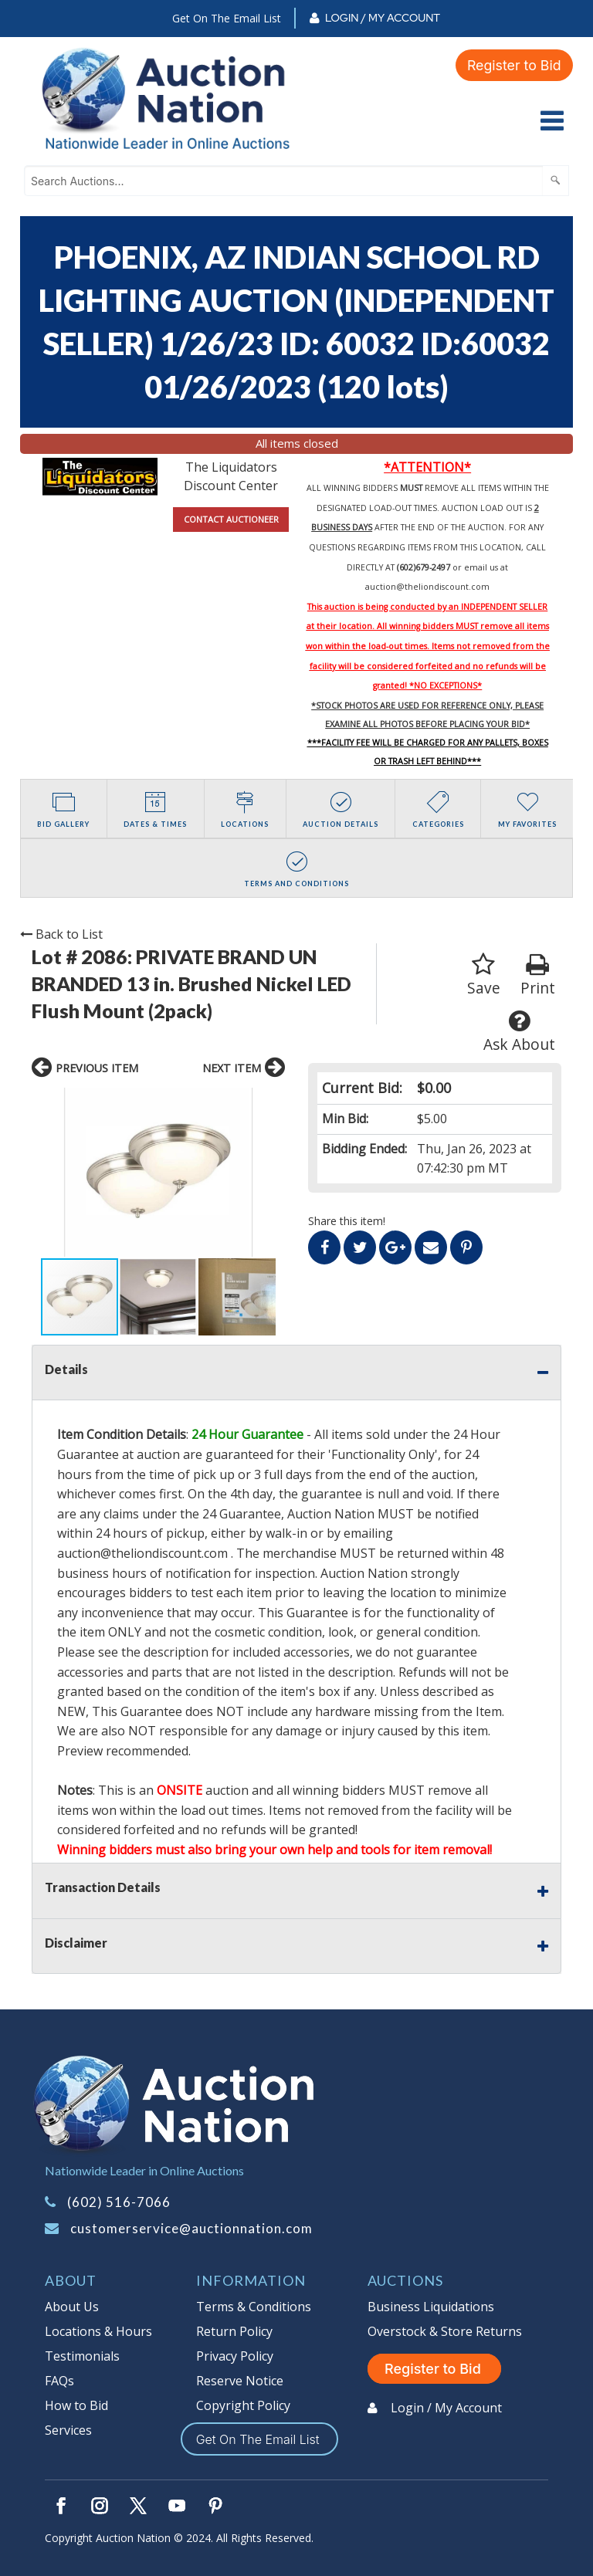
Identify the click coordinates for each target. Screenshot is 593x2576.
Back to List (61, 934)
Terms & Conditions (253, 2306)
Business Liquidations (431, 2306)
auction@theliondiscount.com (427, 586)
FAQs (59, 2380)
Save (483, 975)
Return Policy (234, 2331)
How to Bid (76, 2405)
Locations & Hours (98, 2331)
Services (68, 2430)
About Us (72, 2306)
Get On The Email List (226, 18)
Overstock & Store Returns (445, 2331)
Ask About (519, 1031)
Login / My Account (382, 18)
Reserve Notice (239, 2380)
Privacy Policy (234, 2356)
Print (537, 975)
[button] (45, 1171)
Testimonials (82, 2356)
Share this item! (346, 1221)
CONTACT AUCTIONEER (231, 519)
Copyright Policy (243, 2405)
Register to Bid (513, 64)
